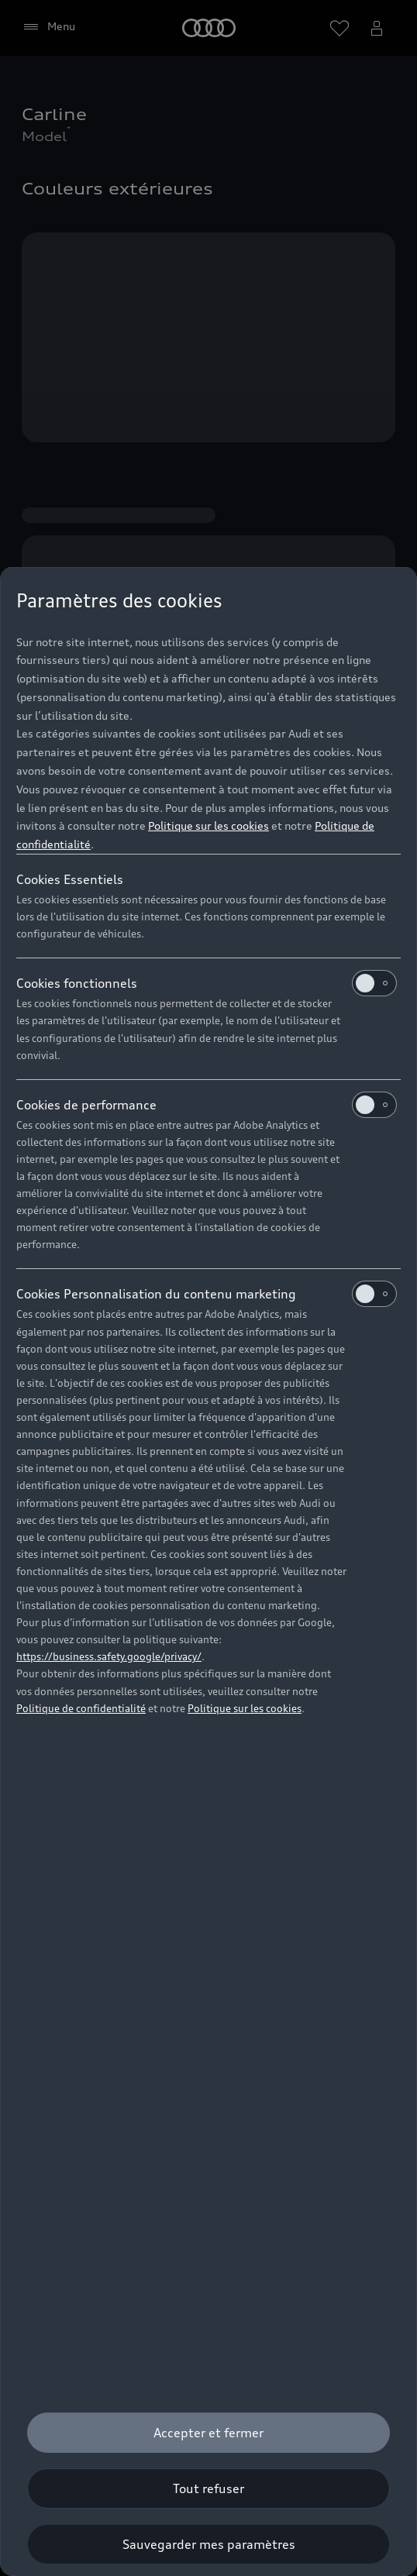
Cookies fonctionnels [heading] (206, 983)
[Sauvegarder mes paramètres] (208, 2544)
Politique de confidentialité (81, 1708)
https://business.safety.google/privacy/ (109, 1656)
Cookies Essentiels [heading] (69, 879)
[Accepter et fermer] (208, 2433)
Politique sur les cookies (208, 825)
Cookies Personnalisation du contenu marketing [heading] (206, 1294)
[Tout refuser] (208, 2488)
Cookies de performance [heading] (206, 1105)
